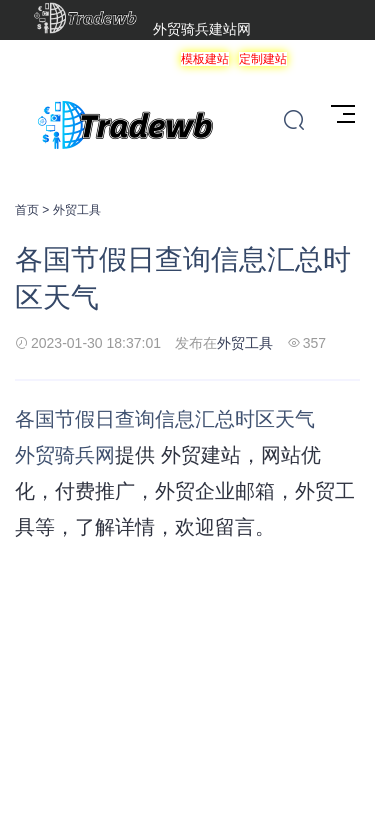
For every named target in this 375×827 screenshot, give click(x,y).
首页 (27, 210)
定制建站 (263, 59)
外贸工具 (77, 210)
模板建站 (205, 59)
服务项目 (321, 59)
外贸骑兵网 (65, 455)
